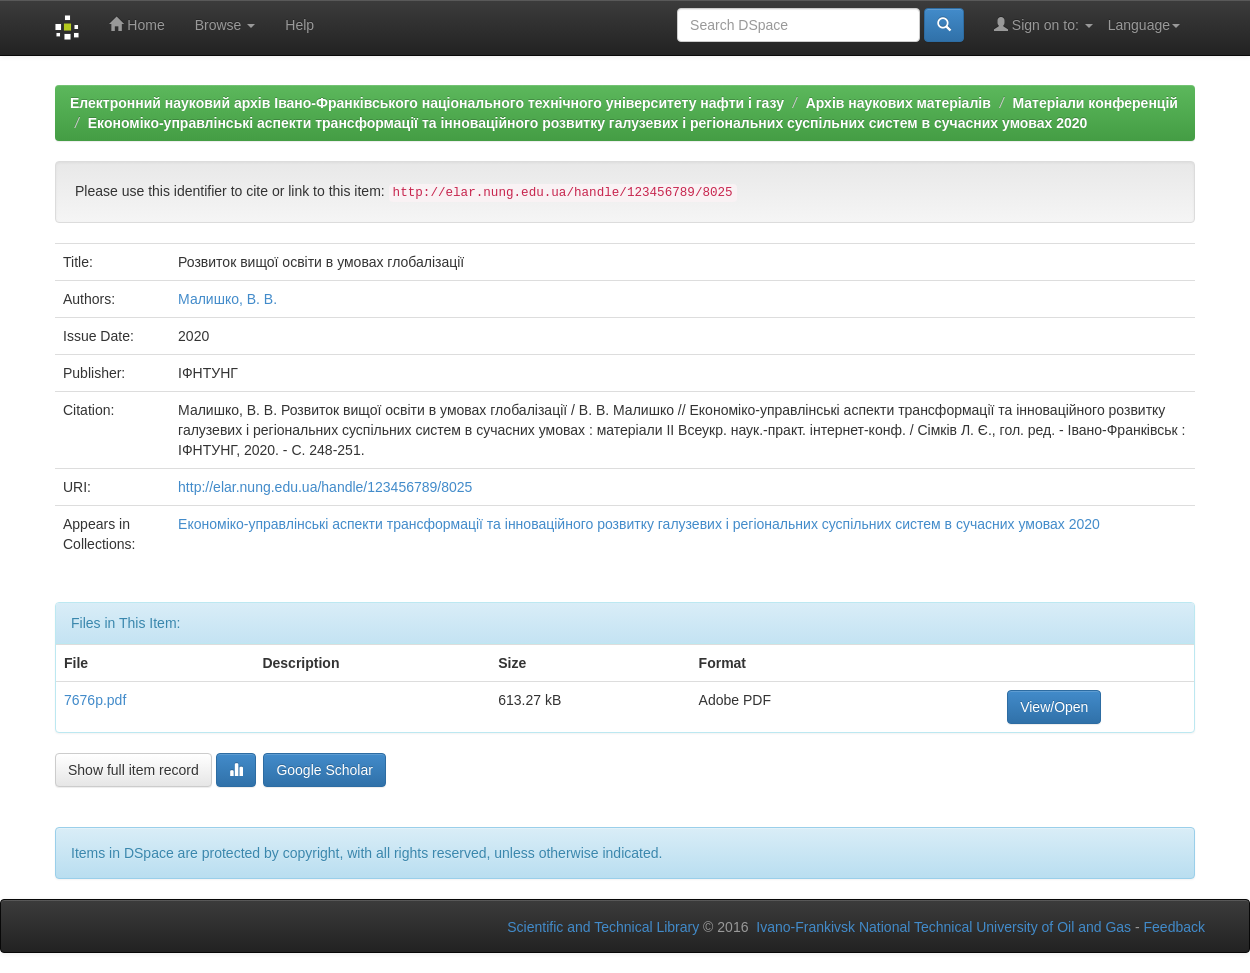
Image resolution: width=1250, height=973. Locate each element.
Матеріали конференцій (1094, 103)
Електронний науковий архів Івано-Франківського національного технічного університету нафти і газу (427, 103)
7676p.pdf (95, 700)
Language (1144, 25)
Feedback (1174, 927)
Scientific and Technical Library (603, 927)
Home (136, 24)
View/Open (1054, 707)
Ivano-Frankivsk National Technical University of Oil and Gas (943, 927)
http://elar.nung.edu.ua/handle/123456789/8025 (325, 487)
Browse (225, 25)
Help (299, 25)
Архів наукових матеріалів (898, 103)
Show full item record (133, 770)
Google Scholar (324, 770)
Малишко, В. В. (227, 299)
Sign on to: (1043, 24)
